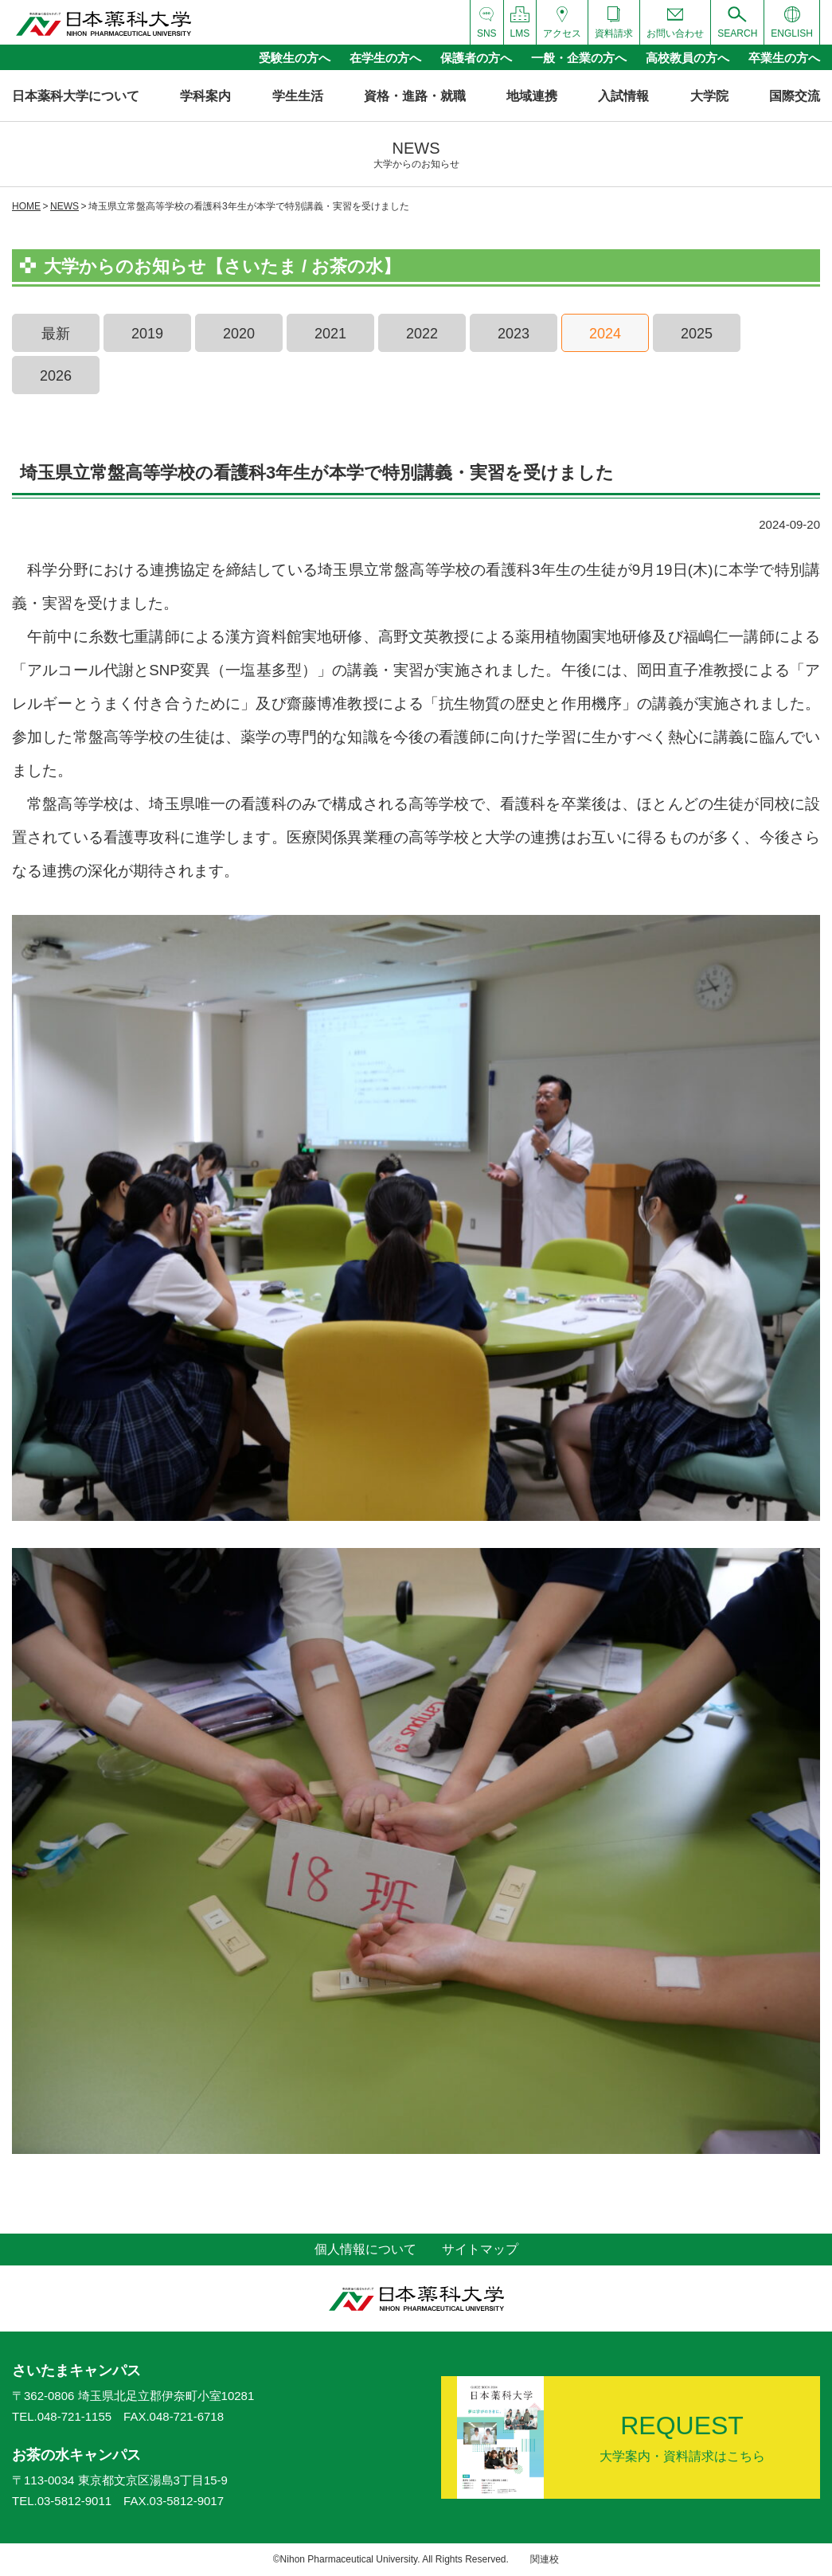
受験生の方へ (294, 57)
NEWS (64, 206)
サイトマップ (480, 2249)
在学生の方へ (385, 57)
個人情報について (365, 2249)
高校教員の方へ (687, 57)
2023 (513, 334)
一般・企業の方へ (579, 57)
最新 (55, 334)
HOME (26, 206)
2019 (147, 334)
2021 (330, 334)
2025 (697, 334)
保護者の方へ (476, 57)
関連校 (544, 2559)
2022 (422, 334)
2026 (56, 376)
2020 (239, 334)
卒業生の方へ (784, 57)
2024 (605, 334)
